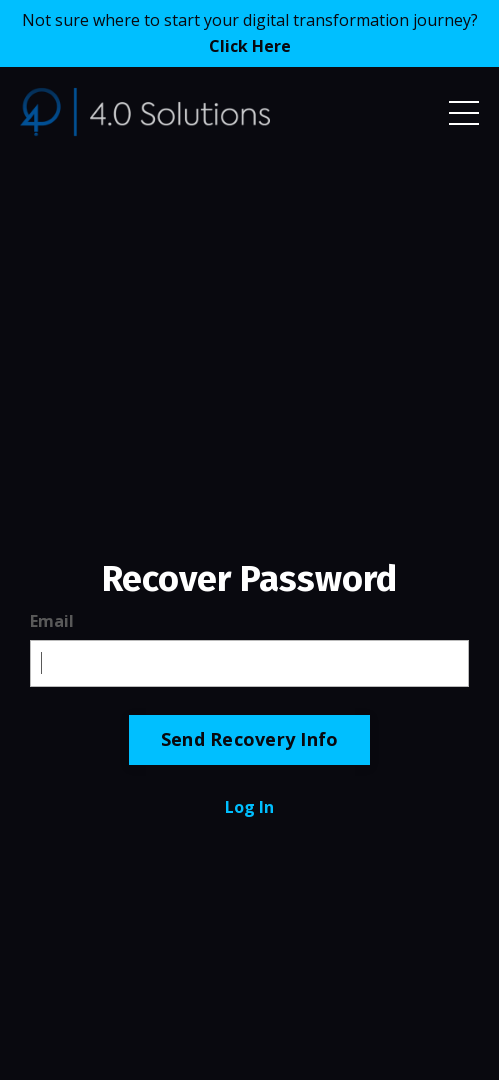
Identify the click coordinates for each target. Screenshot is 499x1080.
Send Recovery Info (250, 739)
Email (52, 621)
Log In (249, 807)
